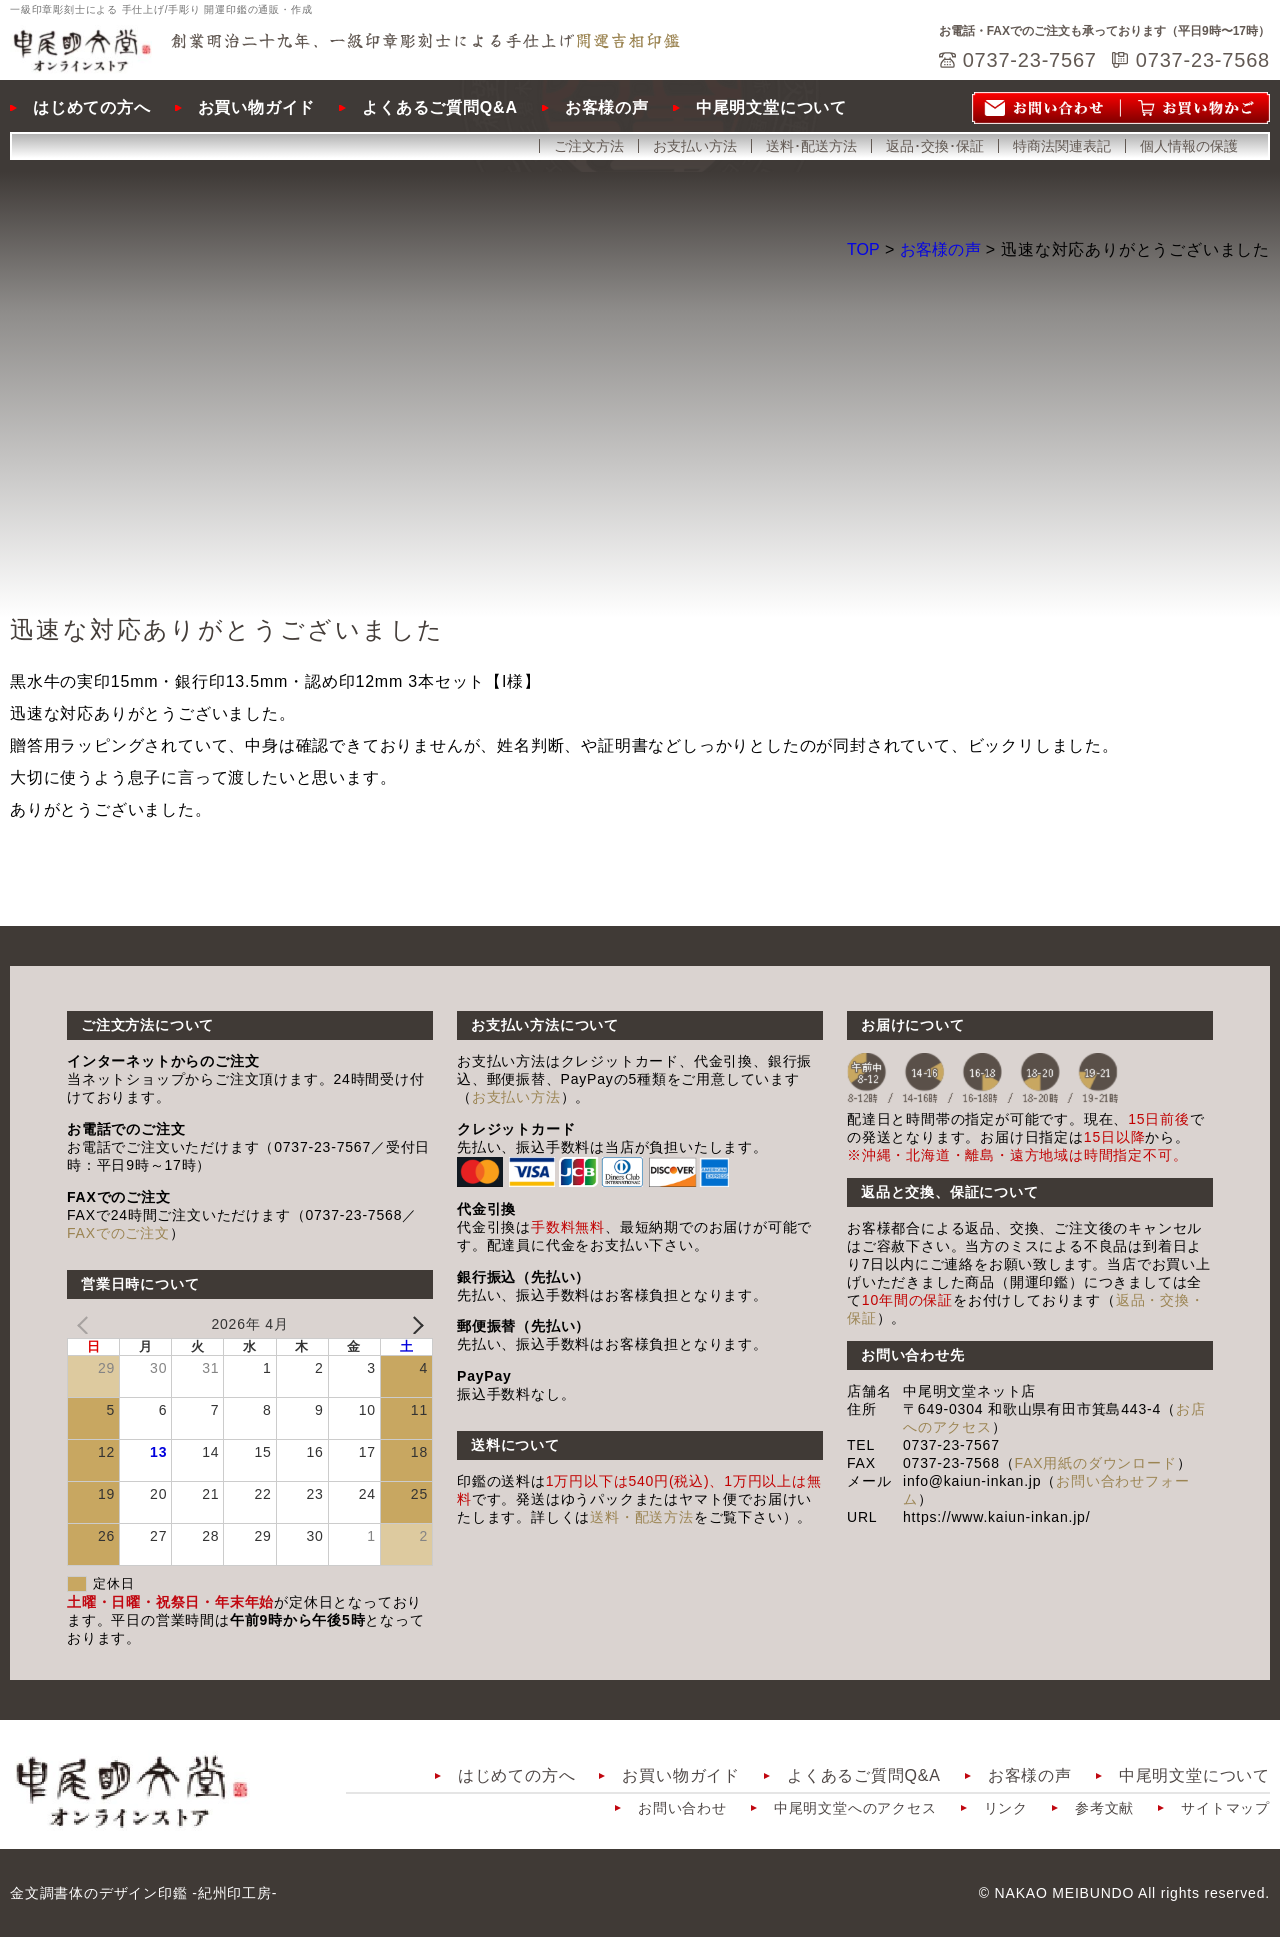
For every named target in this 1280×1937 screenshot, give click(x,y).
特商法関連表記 (1062, 146)
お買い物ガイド (257, 107)
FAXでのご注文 (118, 1233)
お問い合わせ (682, 1808)
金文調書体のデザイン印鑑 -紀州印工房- (143, 1893)
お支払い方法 (695, 146)
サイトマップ (1225, 1808)
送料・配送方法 (642, 1517)
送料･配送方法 (811, 146)
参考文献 (1104, 1808)
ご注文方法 (589, 146)
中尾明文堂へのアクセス (855, 1808)
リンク (1006, 1808)
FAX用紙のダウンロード (1096, 1463)
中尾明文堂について (771, 107)
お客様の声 (607, 107)
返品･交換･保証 (935, 146)
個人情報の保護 (1189, 146)
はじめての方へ (92, 107)
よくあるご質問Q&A (440, 107)
